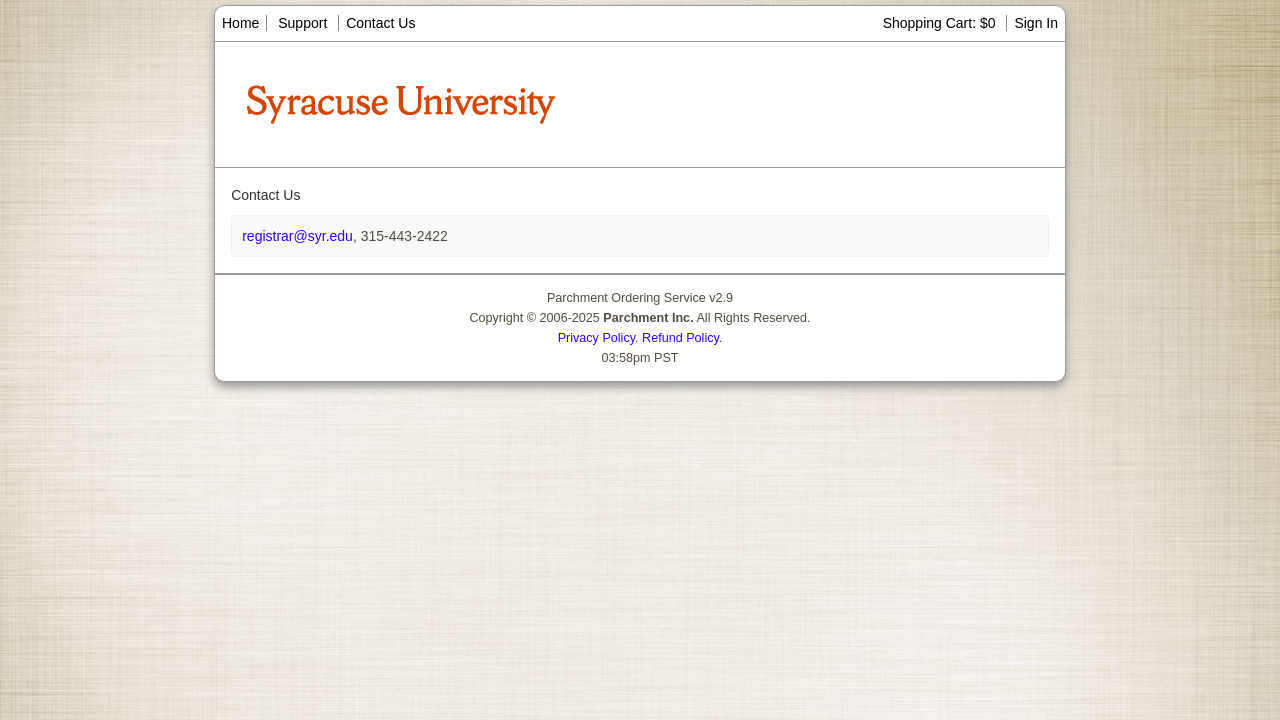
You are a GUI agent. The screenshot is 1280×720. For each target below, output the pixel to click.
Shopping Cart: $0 (941, 23)
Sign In (1036, 23)
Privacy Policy (596, 338)
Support (302, 23)
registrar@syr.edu (297, 236)
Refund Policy (680, 338)
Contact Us (380, 23)
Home (240, 23)
